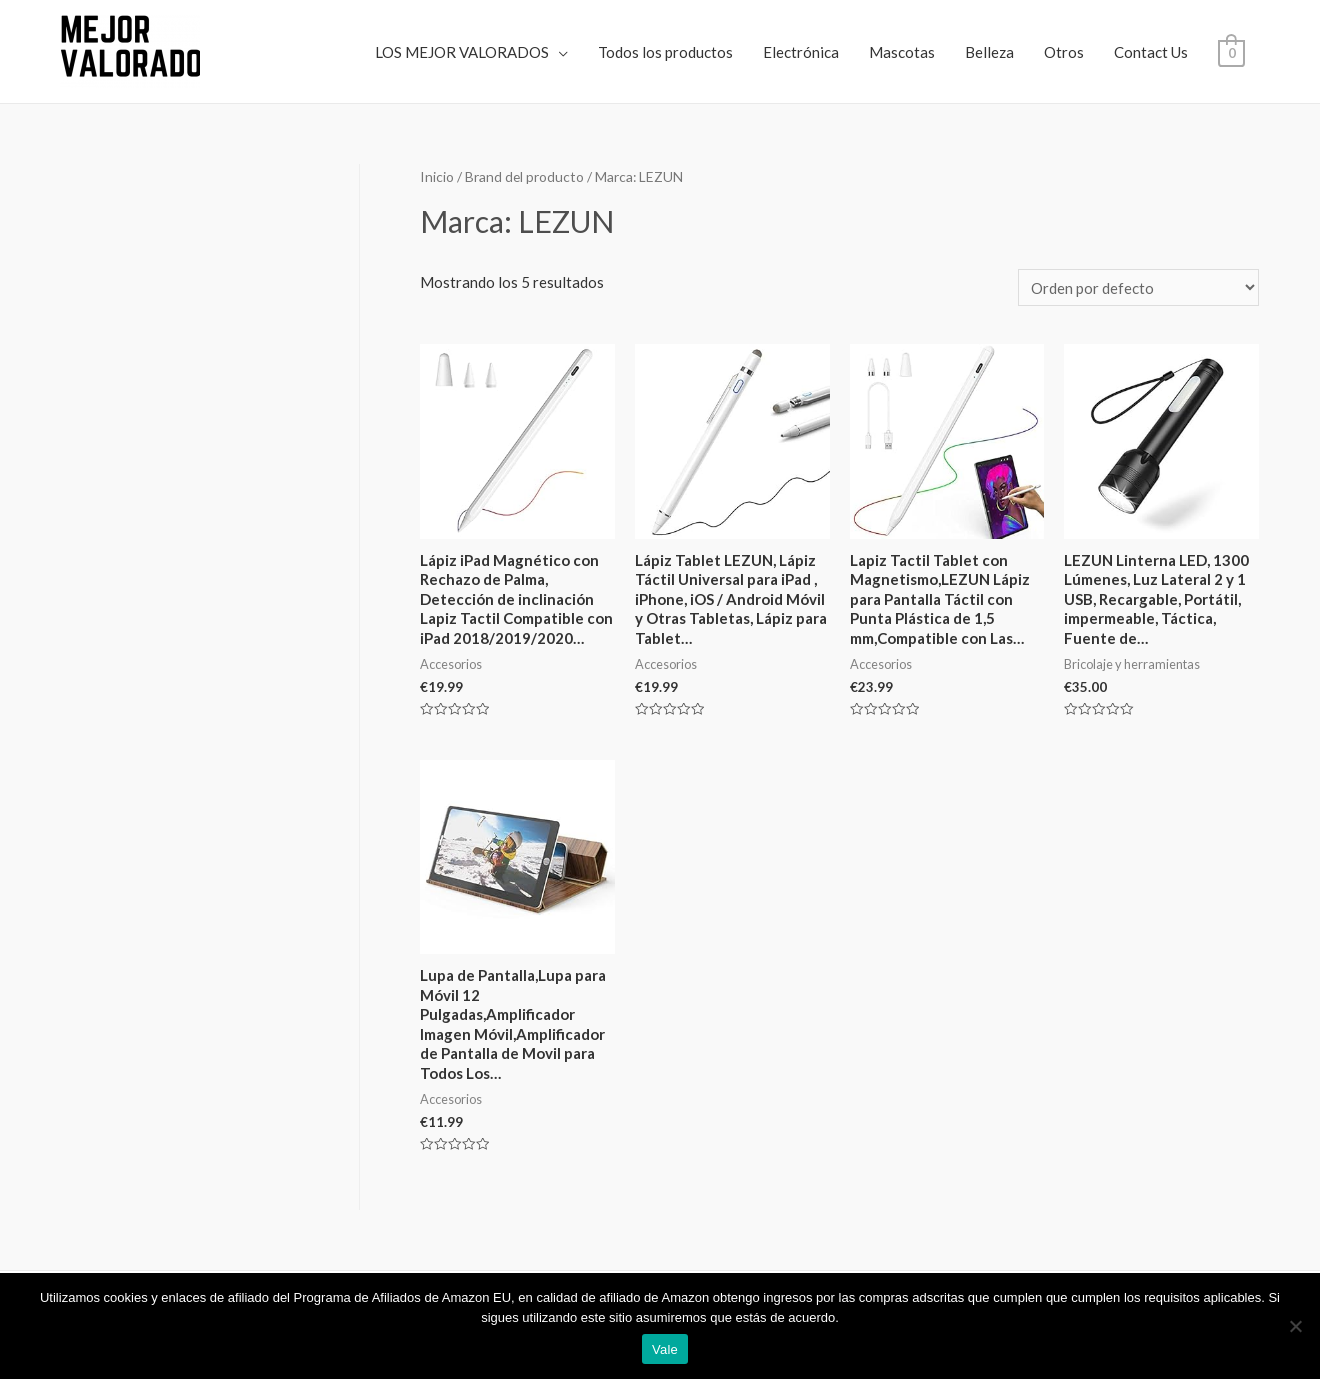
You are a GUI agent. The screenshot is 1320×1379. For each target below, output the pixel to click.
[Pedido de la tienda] (1138, 287)
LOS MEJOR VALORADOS (462, 52)
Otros (1064, 52)
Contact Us (1151, 52)
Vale (665, 1349)
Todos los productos (665, 52)
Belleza (989, 52)
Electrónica (801, 52)
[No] (1295, 1326)
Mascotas (902, 52)
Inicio (437, 176)
